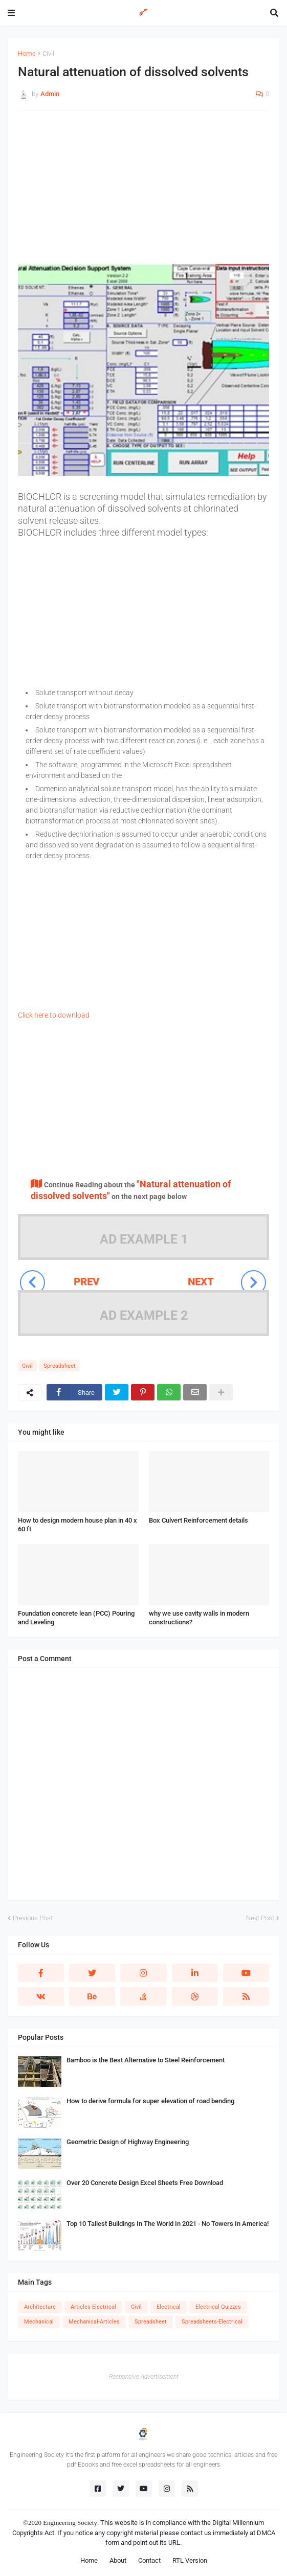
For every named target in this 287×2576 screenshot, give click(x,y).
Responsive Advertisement (144, 2376)
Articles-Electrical (93, 2307)
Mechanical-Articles (94, 2321)
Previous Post (33, 1918)
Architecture (40, 2307)
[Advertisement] (143, 192)
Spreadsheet (59, 1366)
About (117, 2560)
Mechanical (39, 2321)
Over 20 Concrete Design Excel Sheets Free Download (145, 2183)
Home (27, 53)
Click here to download (54, 1015)
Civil (48, 53)
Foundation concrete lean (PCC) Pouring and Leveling (76, 1617)
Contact (149, 2560)
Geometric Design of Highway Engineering (128, 2142)
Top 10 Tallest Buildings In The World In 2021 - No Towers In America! (168, 2223)
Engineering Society (70, 2522)
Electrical (169, 2307)
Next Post (260, 1918)
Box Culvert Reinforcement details (198, 1520)
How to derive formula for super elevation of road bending (150, 2101)
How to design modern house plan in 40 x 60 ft (77, 1524)
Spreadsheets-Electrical (212, 2321)
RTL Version (189, 2560)
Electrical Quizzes (218, 2307)
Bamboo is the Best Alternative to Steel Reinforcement (146, 2060)
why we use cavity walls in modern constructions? (199, 1617)
